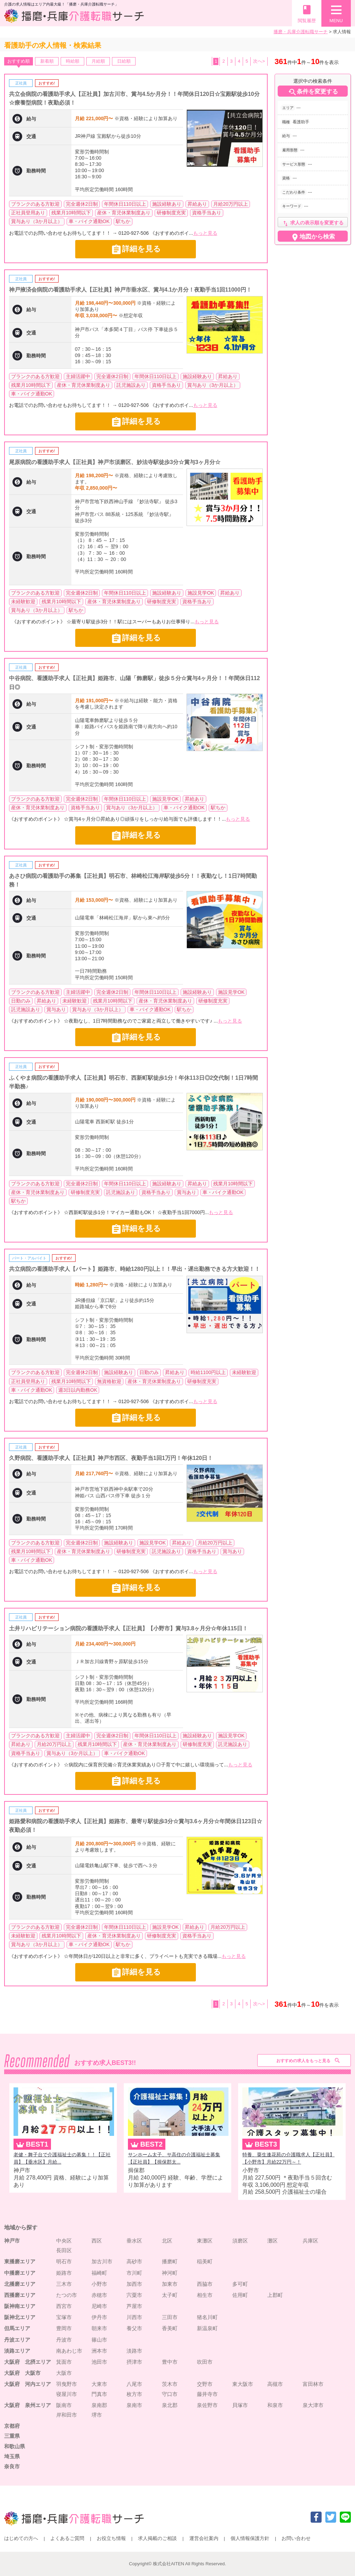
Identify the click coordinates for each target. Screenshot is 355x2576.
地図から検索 (313, 237)
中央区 (64, 2241)
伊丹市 (99, 2317)
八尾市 (134, 2384)
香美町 (170, 2328)
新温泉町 (207, 2328)
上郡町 (275, 2295)
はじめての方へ (21, 2538)
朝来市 (99, 2328)
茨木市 (170, 2384)
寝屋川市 (66, 2394)
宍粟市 (134, 2295)
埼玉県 (12, 2456)
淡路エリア (17, 2351)
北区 (167, 2241)
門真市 (99, 2394)
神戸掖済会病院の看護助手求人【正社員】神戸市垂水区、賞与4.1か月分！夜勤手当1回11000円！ (130, 290)
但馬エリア (17, 2328)
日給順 (124, 61)
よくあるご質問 (67, 2538)
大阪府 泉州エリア (27, 2405)
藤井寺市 (207, 2394)
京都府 (12, 2426)
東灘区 (205, 2241)
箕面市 (64, 2362)
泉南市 (134, 2405)
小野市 (99, 2284)
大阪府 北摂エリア (27, 2362)
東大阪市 (242, 2384)
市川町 (134, 2273)
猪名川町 (207, 2317)
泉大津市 (313, 2405)
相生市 (205, 2295)
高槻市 (275, 2384)
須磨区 (240, 2241)
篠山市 (99, 2340)
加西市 (134, 2284)
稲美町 (205, 2261)
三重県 (12, 2436)
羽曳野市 (66, 2384)
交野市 (205, 2384)
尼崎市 (99, 2306)
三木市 (64, 2284)
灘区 (272, 2241)
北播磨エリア (19, 2284)
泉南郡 (99, 2405)
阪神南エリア (19, 2306)
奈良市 (12, 2466)
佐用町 (240, 2295)
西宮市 (64, 2306)
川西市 (134, 2317)
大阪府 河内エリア (27, 2384)
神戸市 (12, 2241)
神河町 (170, 2273)
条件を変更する (313, 92)
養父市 (134, 2328)
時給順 (72, 61)
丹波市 (64, 2340)
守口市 (170, 2394)
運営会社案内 (203, 2538)
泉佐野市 (207, 2405)
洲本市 (99, 2351)
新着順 (47, 61)
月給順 (98, 61)
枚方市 (134, 2394)
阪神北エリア (19, 2317)
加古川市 (102, 2261)
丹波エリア (17, 2340)
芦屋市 (134, 2306)
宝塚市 (64, 2317)
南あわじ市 (69, 2351)
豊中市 (170, 2362)
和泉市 (275, 2405)
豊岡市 (64, 2328)
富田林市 (313, 2384)
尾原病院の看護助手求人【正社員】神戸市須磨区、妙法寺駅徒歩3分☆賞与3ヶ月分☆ (114, 462)
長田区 (64, 2250)
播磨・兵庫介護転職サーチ (301, 31)
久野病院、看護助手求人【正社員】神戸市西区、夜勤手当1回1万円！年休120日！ (111, 1458)
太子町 (170, 2295)
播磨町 (170, 2261)
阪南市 (64, 2405)
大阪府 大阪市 (22, 2373)
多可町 (240, 2284)
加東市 (170, 2284)
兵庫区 (310, 2241)
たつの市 (66, 2295)
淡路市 (134, 2351)
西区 (97, 2241)
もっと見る (205, 233)
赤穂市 (99, 2295)
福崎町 (99, 2273)
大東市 (99, 2384)
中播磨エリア (19, 2273)
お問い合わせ (296, 2538)
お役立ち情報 (111, 2538)
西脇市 (205, 2284)
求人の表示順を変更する (312, 223)
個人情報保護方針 (250, 2538)
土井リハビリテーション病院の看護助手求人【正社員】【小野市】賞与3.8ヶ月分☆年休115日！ (128, 1628)
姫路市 (64, 2273)
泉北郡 (170, 2405)
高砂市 (134, 2261)
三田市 (170, 2317)
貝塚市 (240, 2405)
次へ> (259, 61)
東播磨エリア (19, 2261)
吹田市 (205, 2362)
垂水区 (134, 2241)
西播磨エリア (19, 2295)
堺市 (97, 2415)
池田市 (99, 2362)
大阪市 (64, 2373)
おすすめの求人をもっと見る (303, 2060)
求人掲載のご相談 (157, 2538)
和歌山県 (14, 2446)
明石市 (64, 2261)
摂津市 (134, 2362)
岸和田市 (66, 2415)
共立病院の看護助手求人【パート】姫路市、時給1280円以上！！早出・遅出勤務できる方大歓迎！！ (134, 1269)
